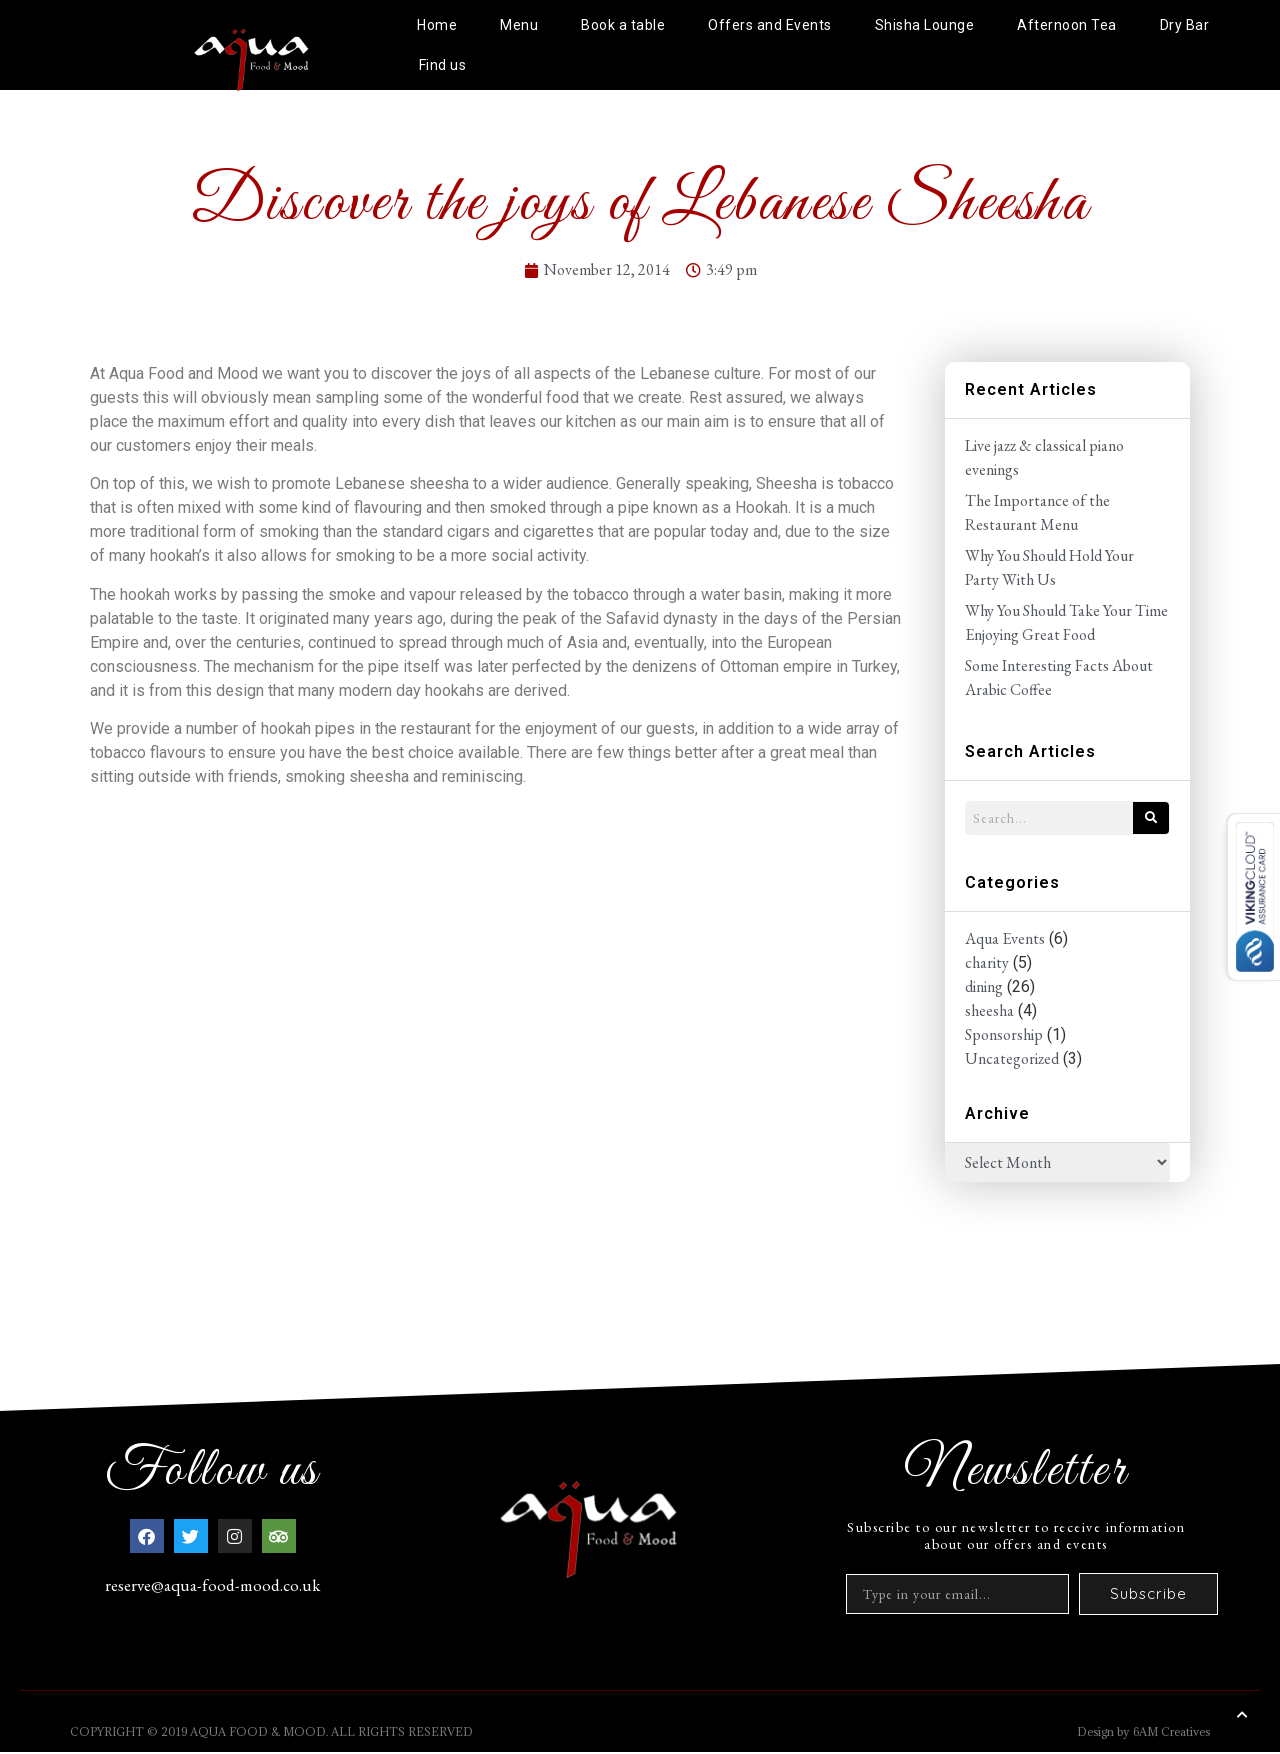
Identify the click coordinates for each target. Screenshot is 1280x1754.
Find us (443, 65)
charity (987, 962)
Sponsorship (1004, 1034)
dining (984, 986)
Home (437, 25)
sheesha (989, 1010)
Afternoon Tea (1067, 25)
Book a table (623, 25)
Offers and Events (770, 25)
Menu (519, 25)
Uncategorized (1012, 1058)
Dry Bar (1185, 25)
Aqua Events (1005, 938)
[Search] (1151, 818)
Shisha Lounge (925, 25)
